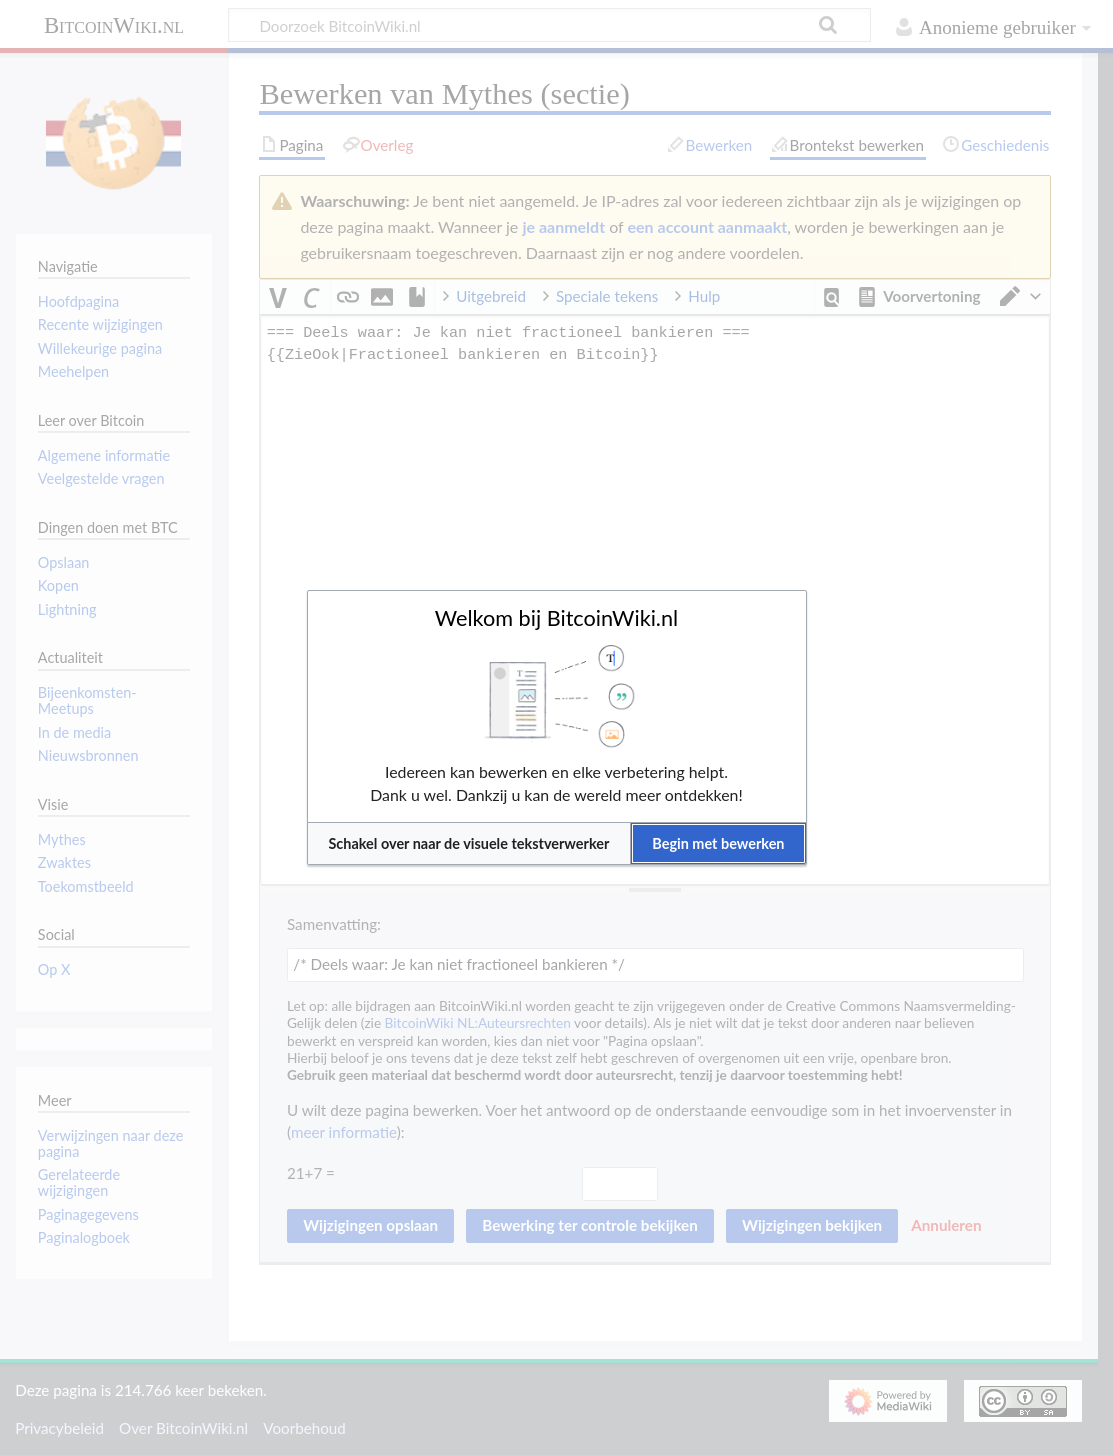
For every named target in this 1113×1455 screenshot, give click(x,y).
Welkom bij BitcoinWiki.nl (556, 618)
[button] (469, 843)
